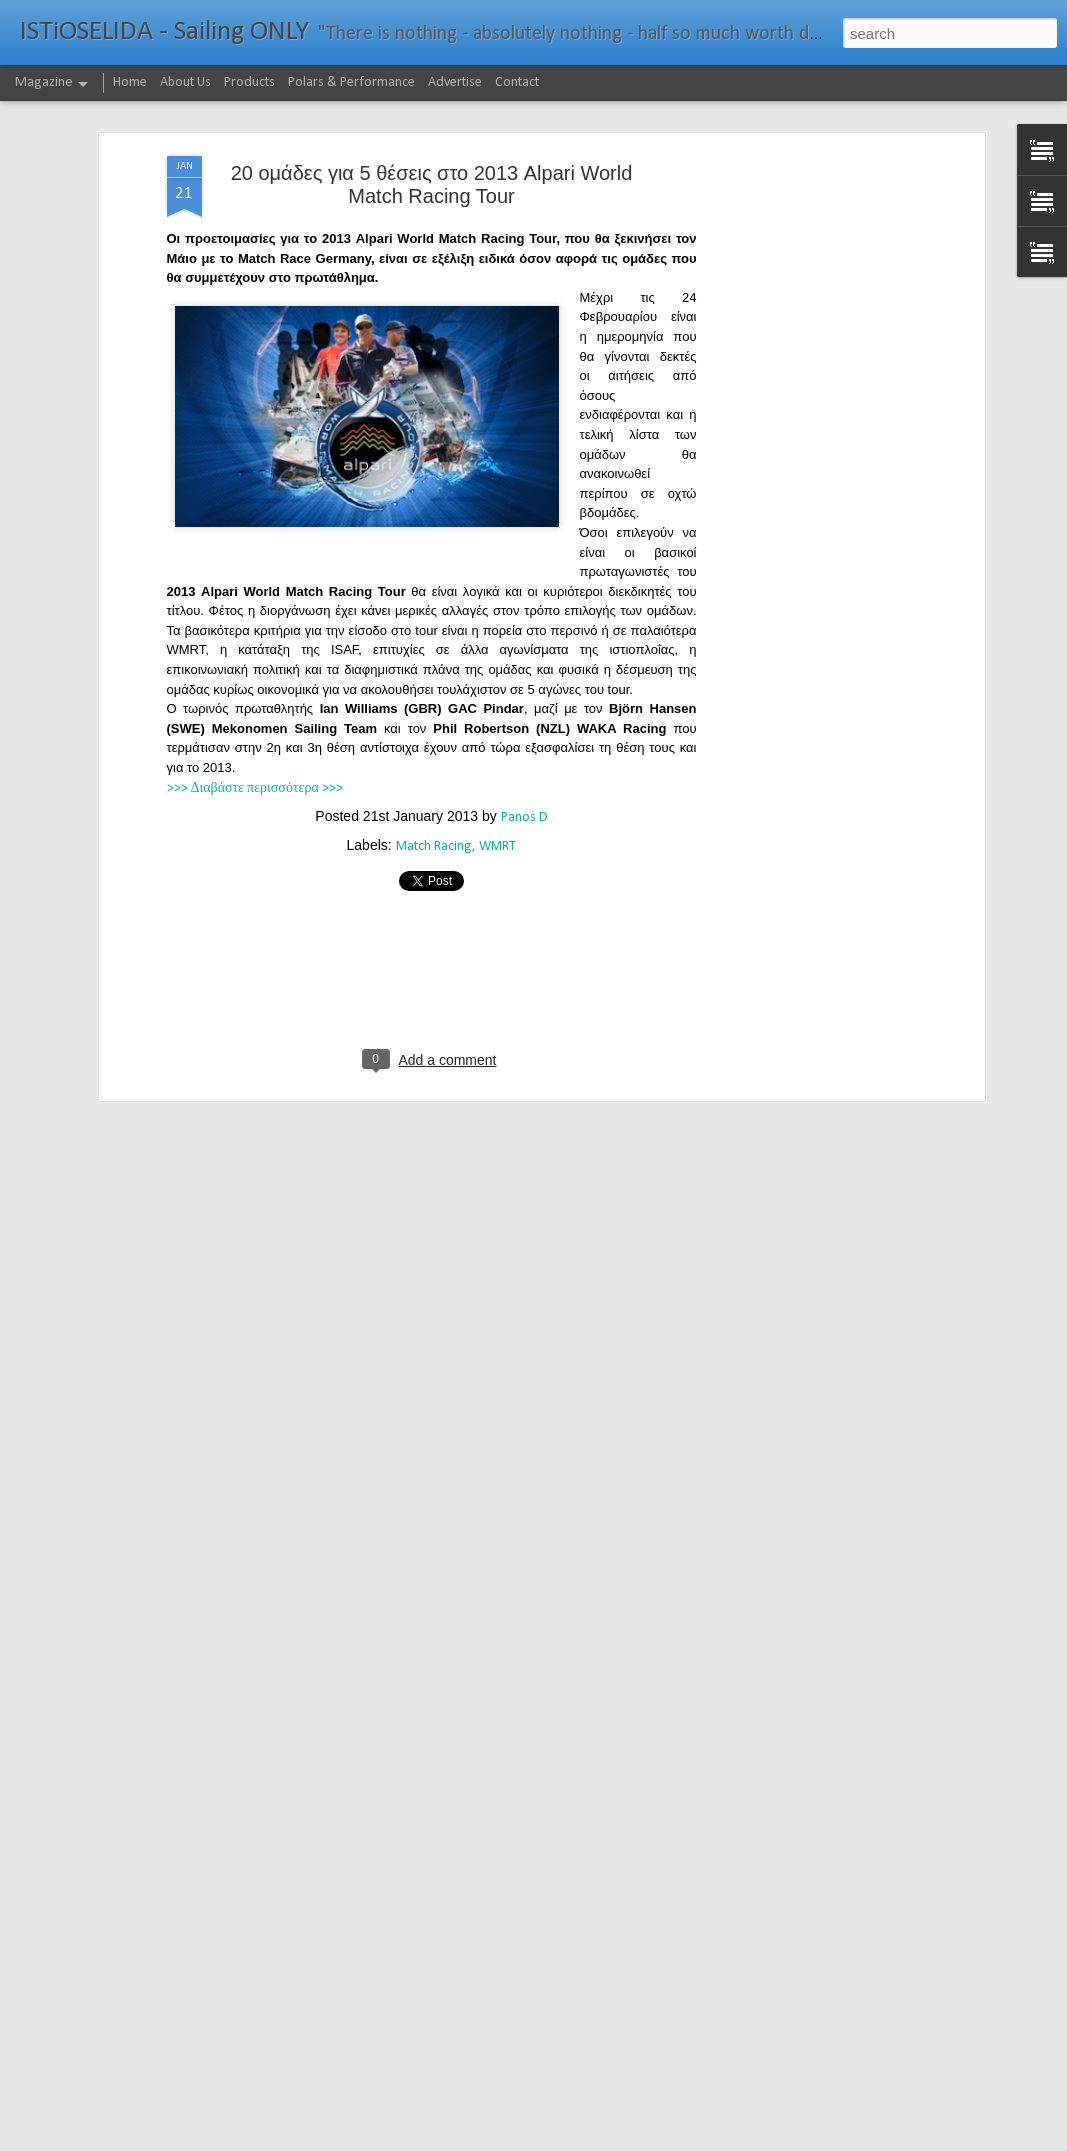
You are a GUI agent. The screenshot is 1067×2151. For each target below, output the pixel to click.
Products (249, 82)
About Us (185, 82)
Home (130, 82)
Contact (517, 82)
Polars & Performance (351, 82)
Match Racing (434, 846)
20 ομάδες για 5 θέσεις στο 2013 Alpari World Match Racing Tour (432, 184)
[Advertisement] (807, 471)
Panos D (524, 817)
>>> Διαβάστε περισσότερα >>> (255, 788)
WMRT (497, 846)
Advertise (455, 82)
